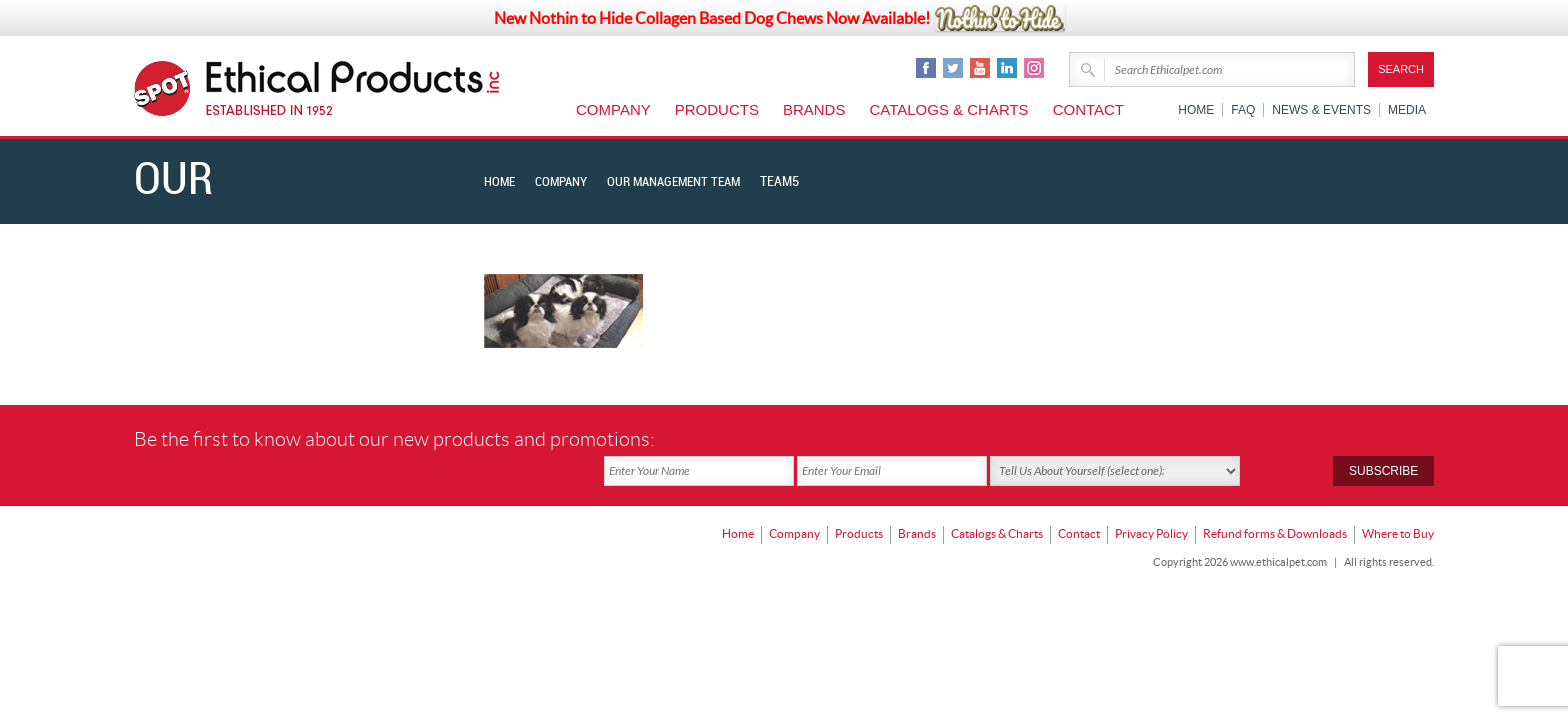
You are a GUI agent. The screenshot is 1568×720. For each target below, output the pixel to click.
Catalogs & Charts (948, 109)
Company (613, 109)
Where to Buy (1398, 500)
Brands (814, 109)
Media (1407, 110)
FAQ (1243, 110)
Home (1196, 110)
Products (717, 109)
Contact (1088, 109)
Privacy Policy (1151, 500)
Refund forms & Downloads (1275, 500)
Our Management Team (688, 181)
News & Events (1321, 110)
